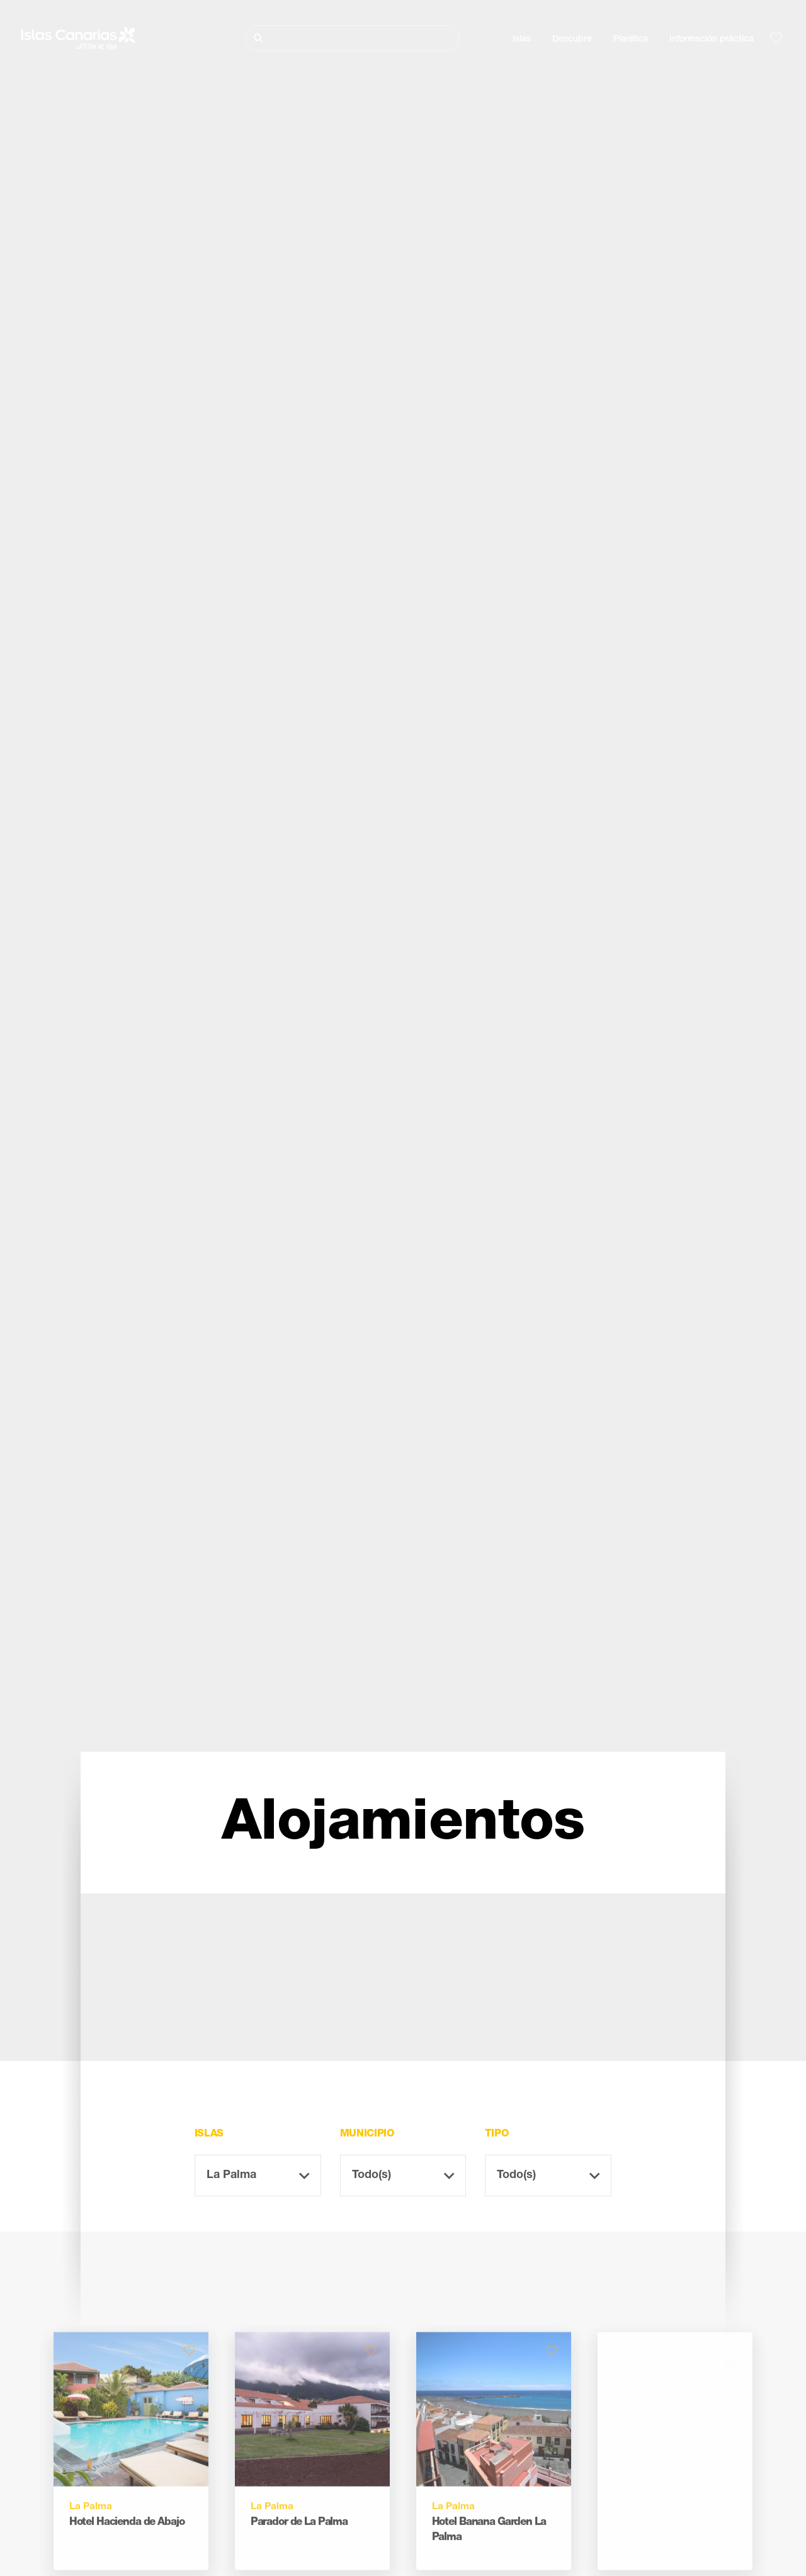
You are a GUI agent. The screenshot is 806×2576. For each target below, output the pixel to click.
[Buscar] (353, 38)
